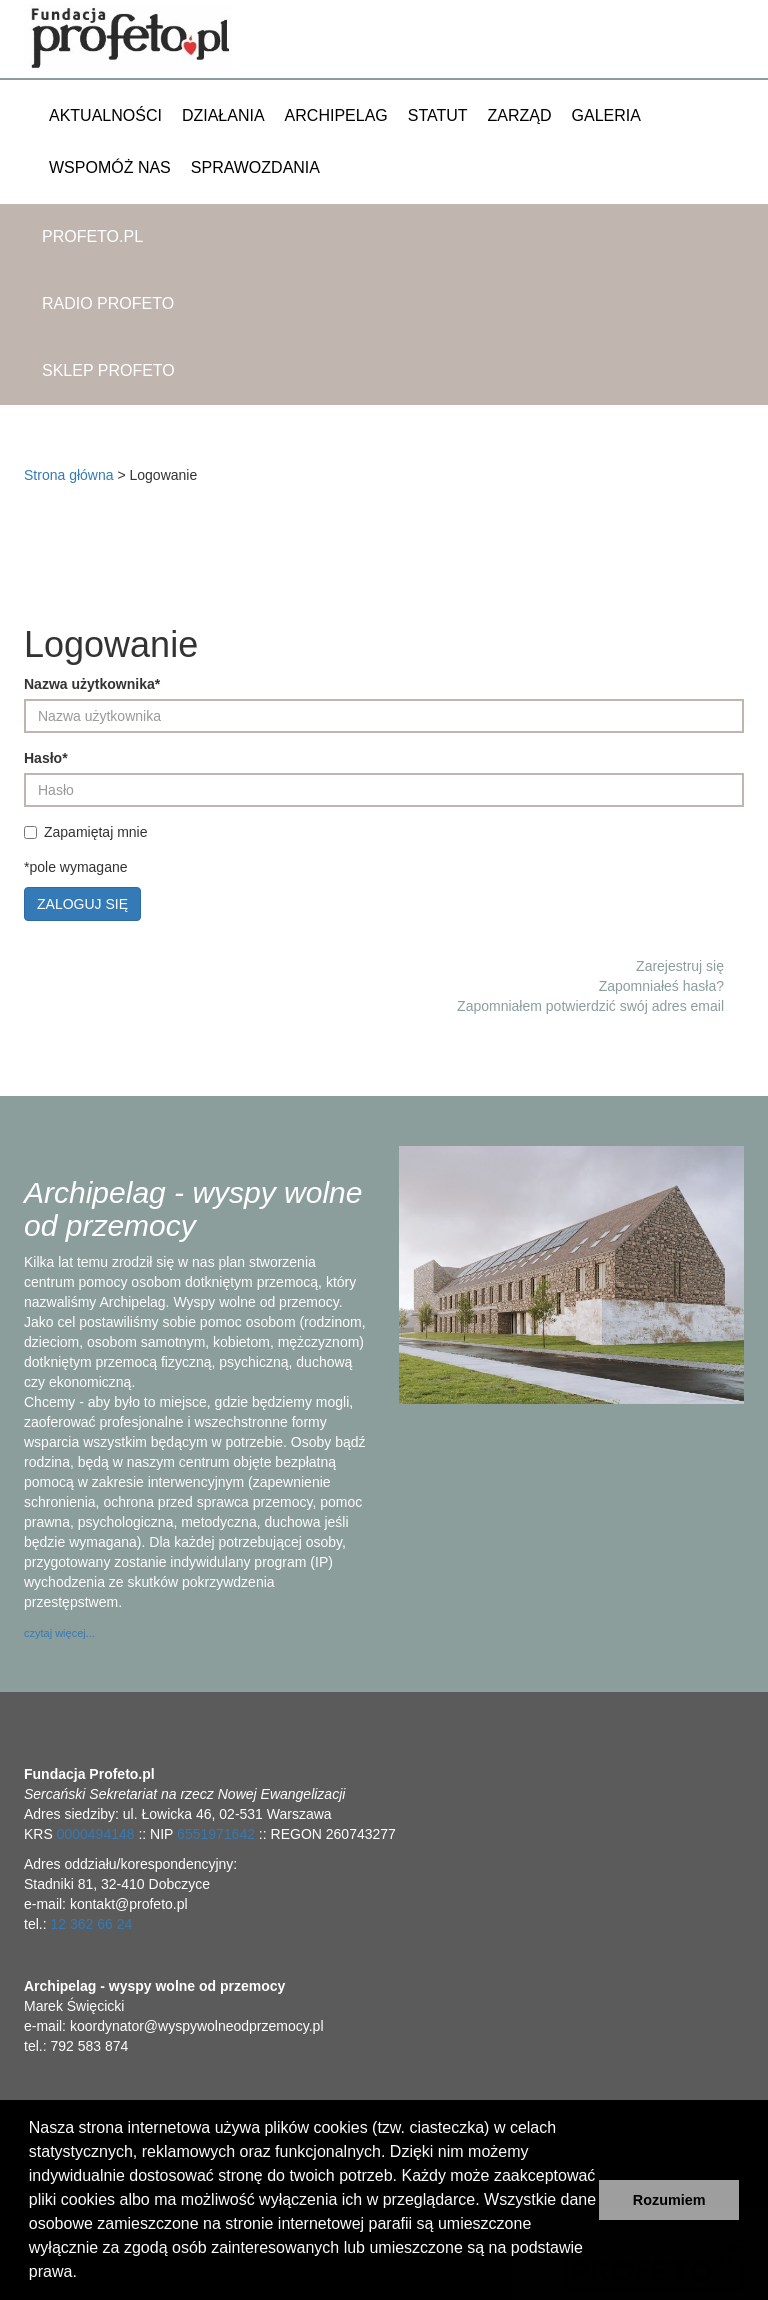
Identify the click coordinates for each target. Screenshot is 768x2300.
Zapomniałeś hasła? (661, 986)
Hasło (46, 758)
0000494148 (96, 1834)
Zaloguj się (82, 904)
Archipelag (336, 115)
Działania (223, 115)
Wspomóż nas (110, 167)
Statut (438, 115)
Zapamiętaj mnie (88, 832)
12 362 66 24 (91, 1924)
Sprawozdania (255, 167)
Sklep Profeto (108, 370)
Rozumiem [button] (669, 2200)
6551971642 (216, 1834)
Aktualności (105, 115)
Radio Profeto (108, 303)
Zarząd (520, 115)
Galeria (606, 115)
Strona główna (69, 475)
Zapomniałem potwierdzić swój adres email (590, 1006)
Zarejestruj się (680, 966)
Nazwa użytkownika (92, 684)
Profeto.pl (92, 236)
